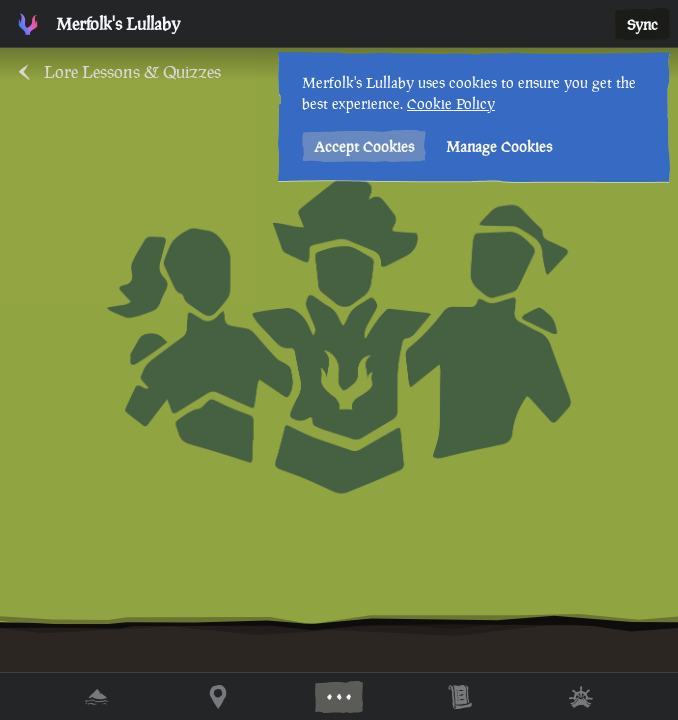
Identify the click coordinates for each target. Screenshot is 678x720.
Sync (642, 24)
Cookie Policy (451, 103)
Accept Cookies (364, 146)
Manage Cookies (499, 146)
